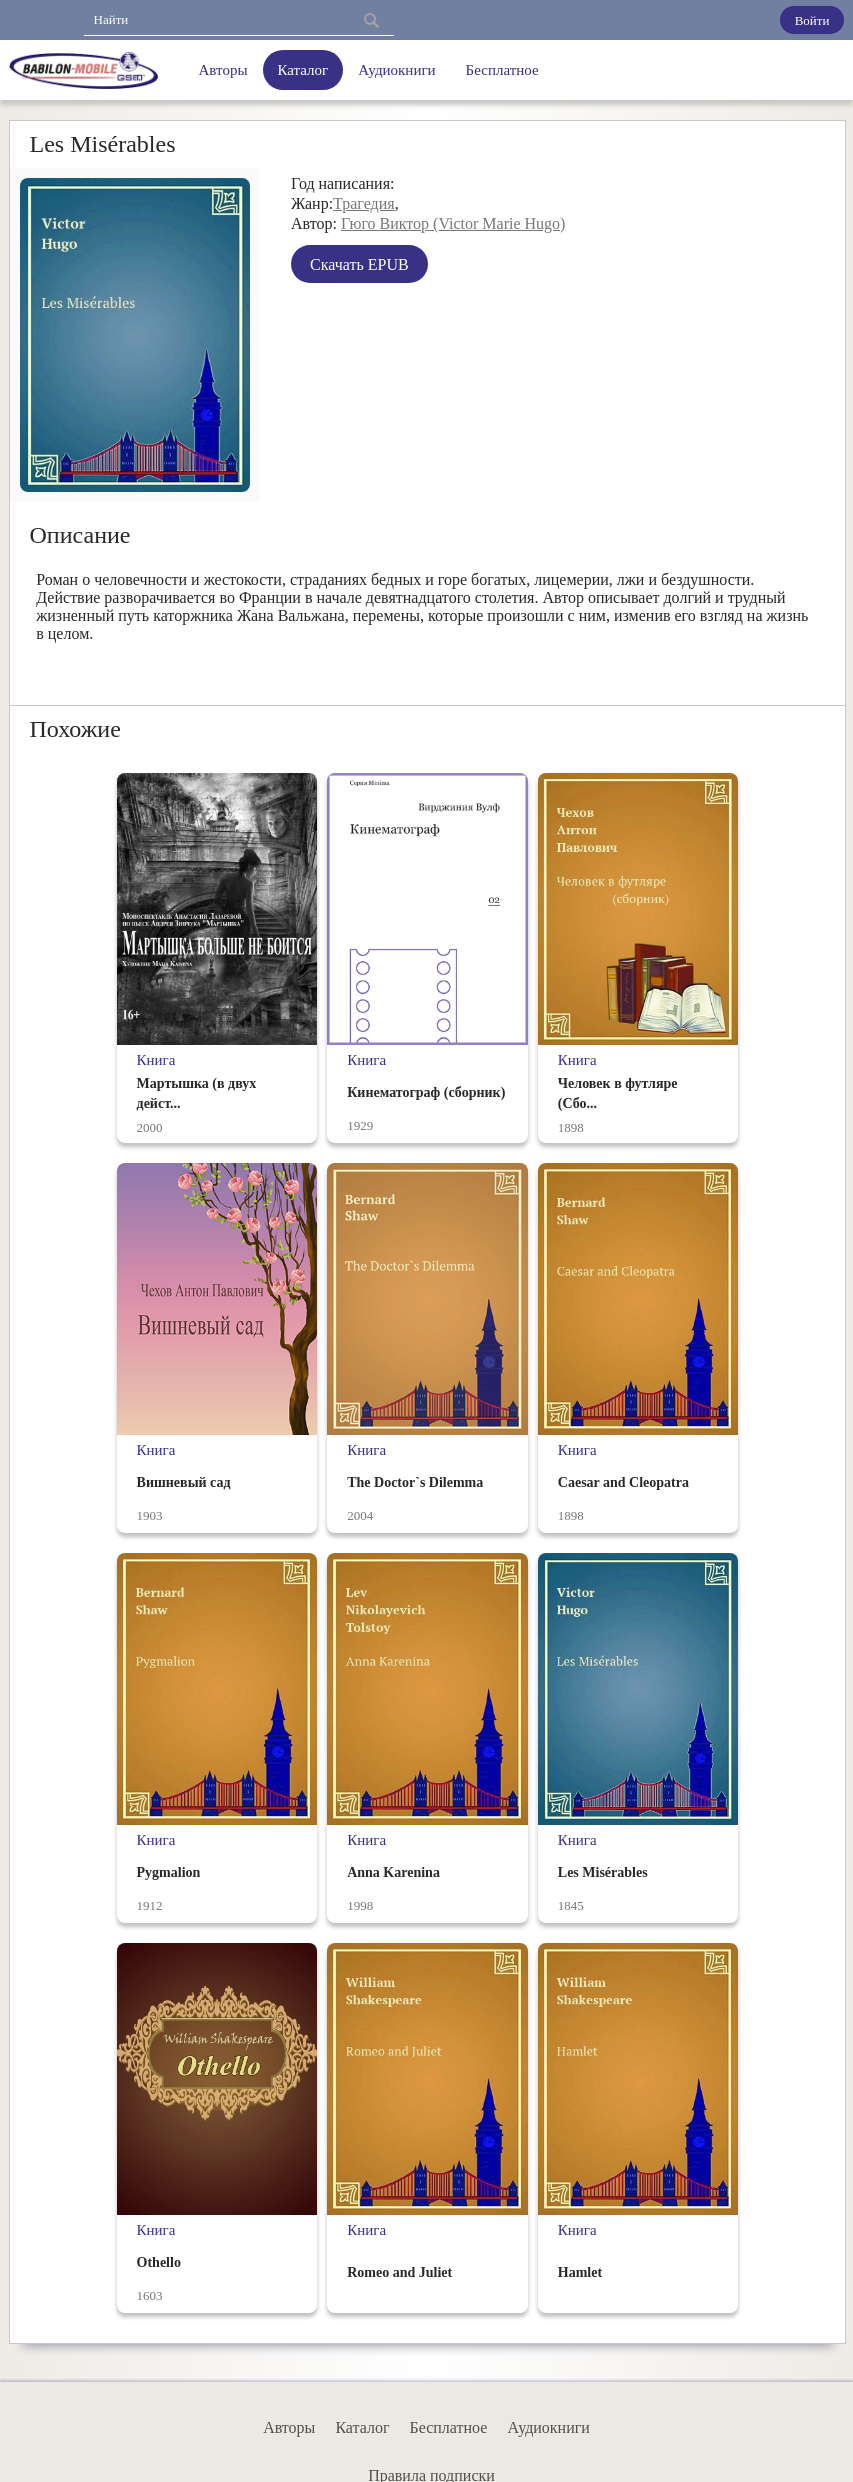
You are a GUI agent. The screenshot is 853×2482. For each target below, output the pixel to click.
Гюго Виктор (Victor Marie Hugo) (453, 223)
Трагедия (364, 203)
